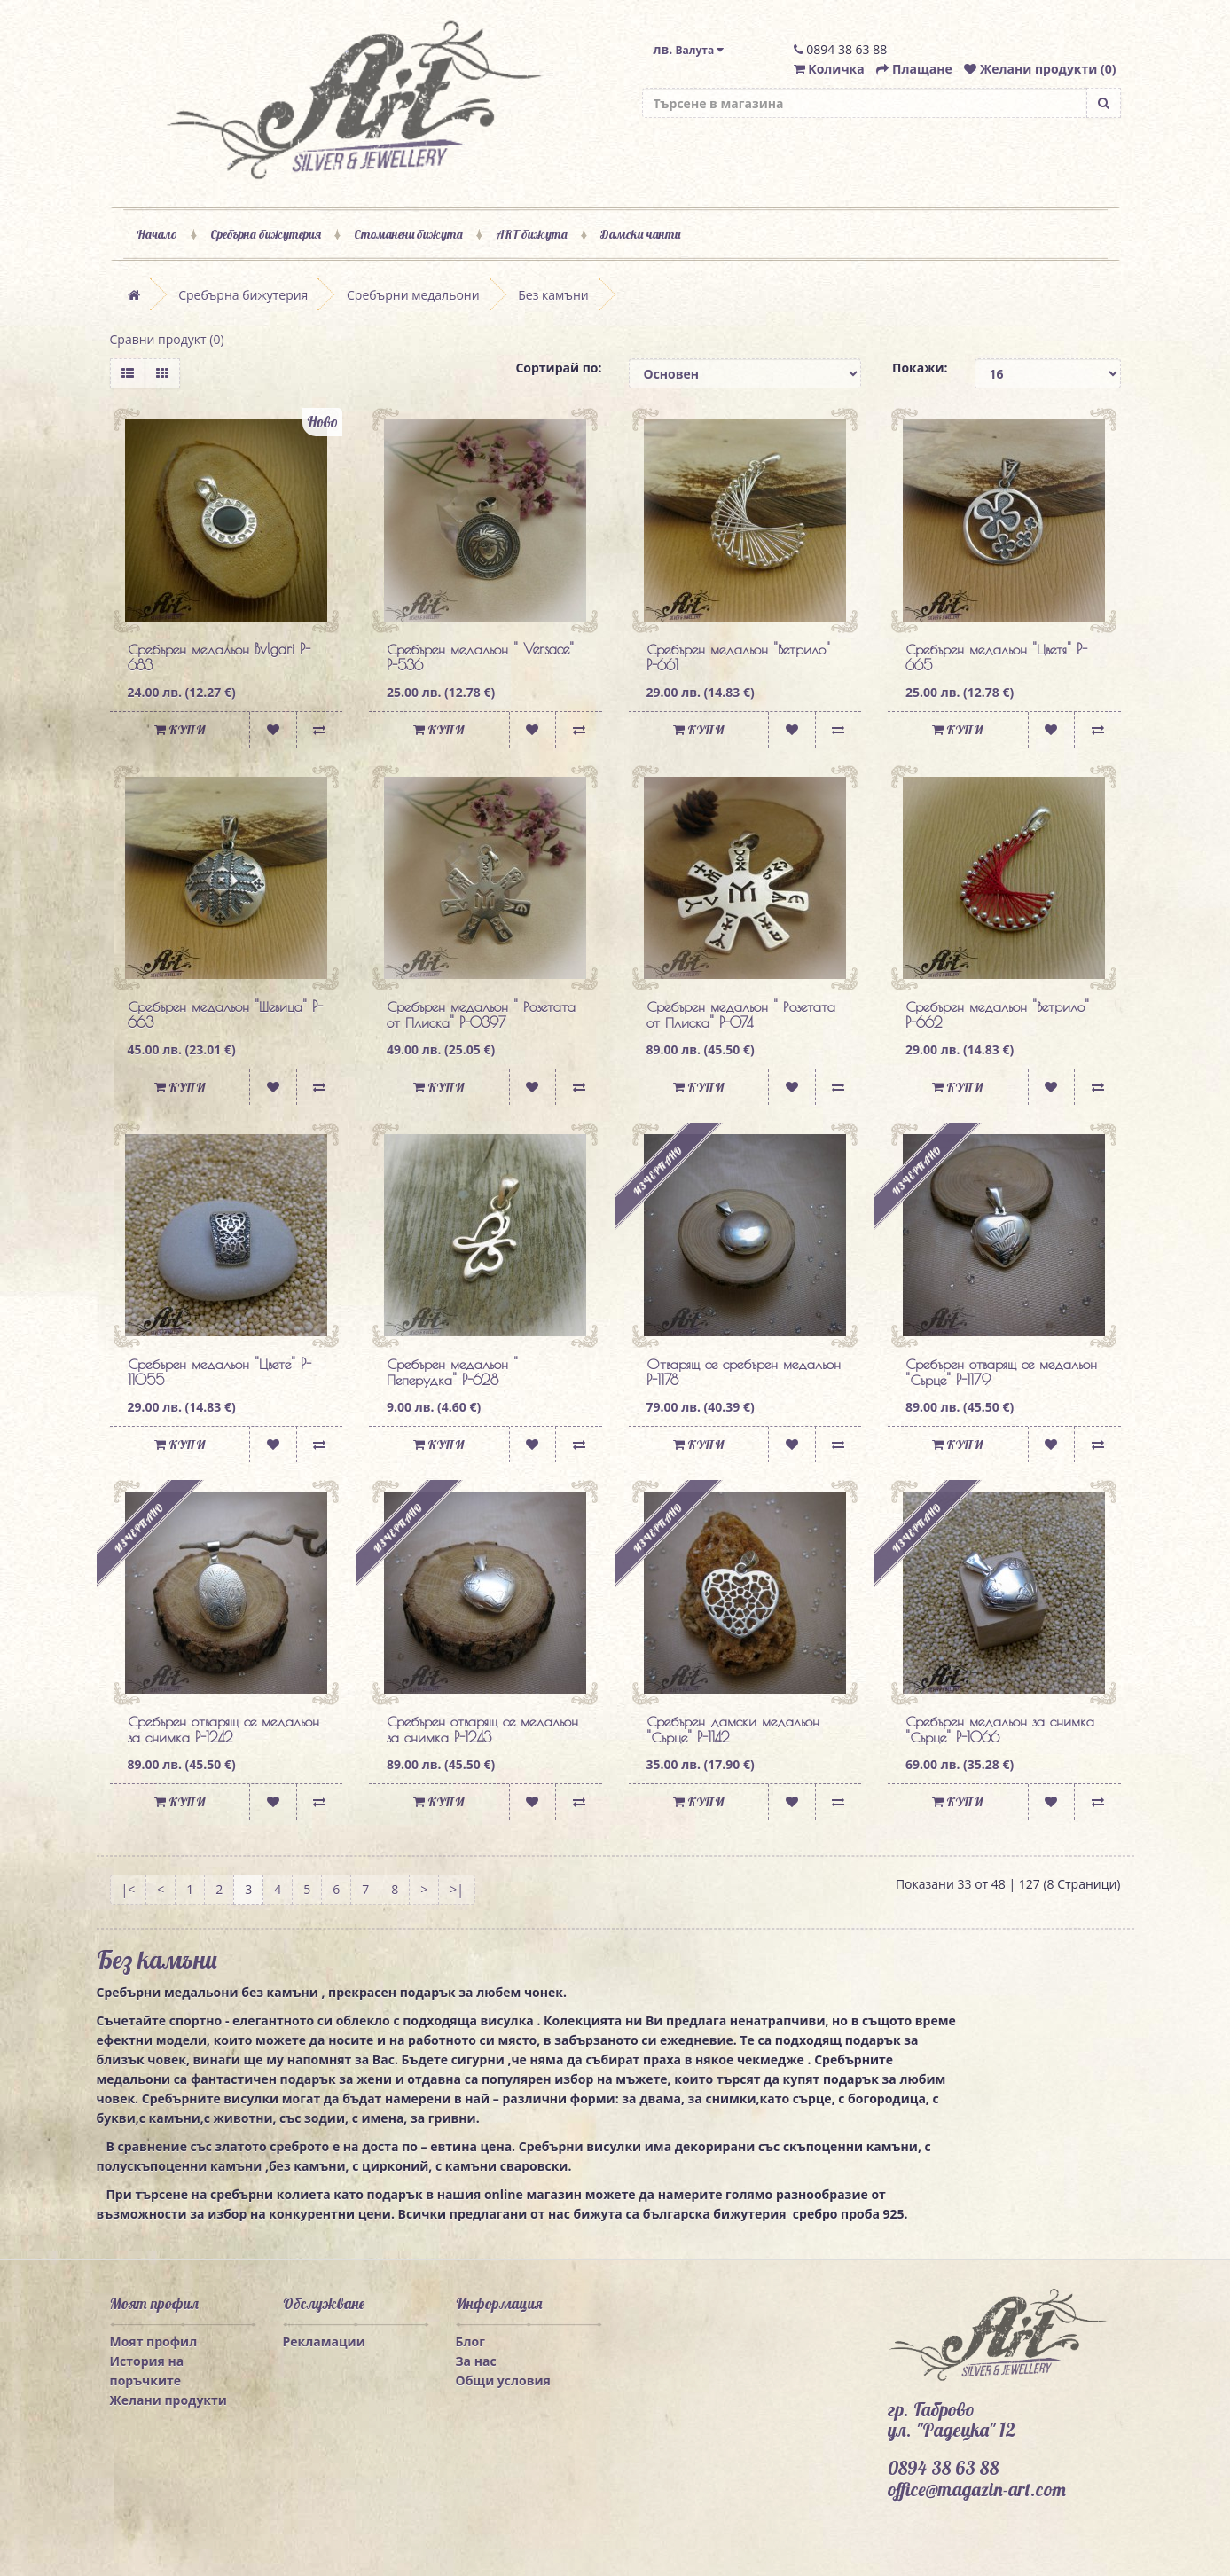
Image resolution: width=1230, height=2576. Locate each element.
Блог (470, 2341)
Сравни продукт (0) (167, 339)
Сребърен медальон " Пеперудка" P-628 (452, 1372)
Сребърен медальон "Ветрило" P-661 (738, 657)
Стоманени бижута (408, 234)
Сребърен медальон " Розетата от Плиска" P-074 (740, 1014)
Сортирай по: (558, 367)
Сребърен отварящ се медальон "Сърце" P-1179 (1001, 1372)
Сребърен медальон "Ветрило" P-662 (997, 1014)
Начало (157, 234)
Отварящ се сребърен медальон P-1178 (743, 1372)
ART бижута (532, 234)
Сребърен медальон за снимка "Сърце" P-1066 (999, 1729)
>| (457, 1889)
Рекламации (324, 2341)
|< (128, 1889)
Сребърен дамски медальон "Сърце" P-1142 (732, 1729)
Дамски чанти (640, 234)
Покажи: (920, 367)
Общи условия (503, 2380)
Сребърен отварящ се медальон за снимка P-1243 (482, 1729)
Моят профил (154, 2341)
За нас (476, 2361)
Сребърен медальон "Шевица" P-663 (225, 1014)
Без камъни (553, 294)
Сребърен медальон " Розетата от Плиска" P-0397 (481, 1014)
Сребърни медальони (413, 294)
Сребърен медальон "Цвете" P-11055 (219, 1372)
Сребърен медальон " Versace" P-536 (480, 657)
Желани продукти (168, 2400)
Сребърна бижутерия (265, 234)
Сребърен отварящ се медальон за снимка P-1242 (223, 1729)
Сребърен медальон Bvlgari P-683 (219, 657)
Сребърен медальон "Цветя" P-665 (996, 657)
